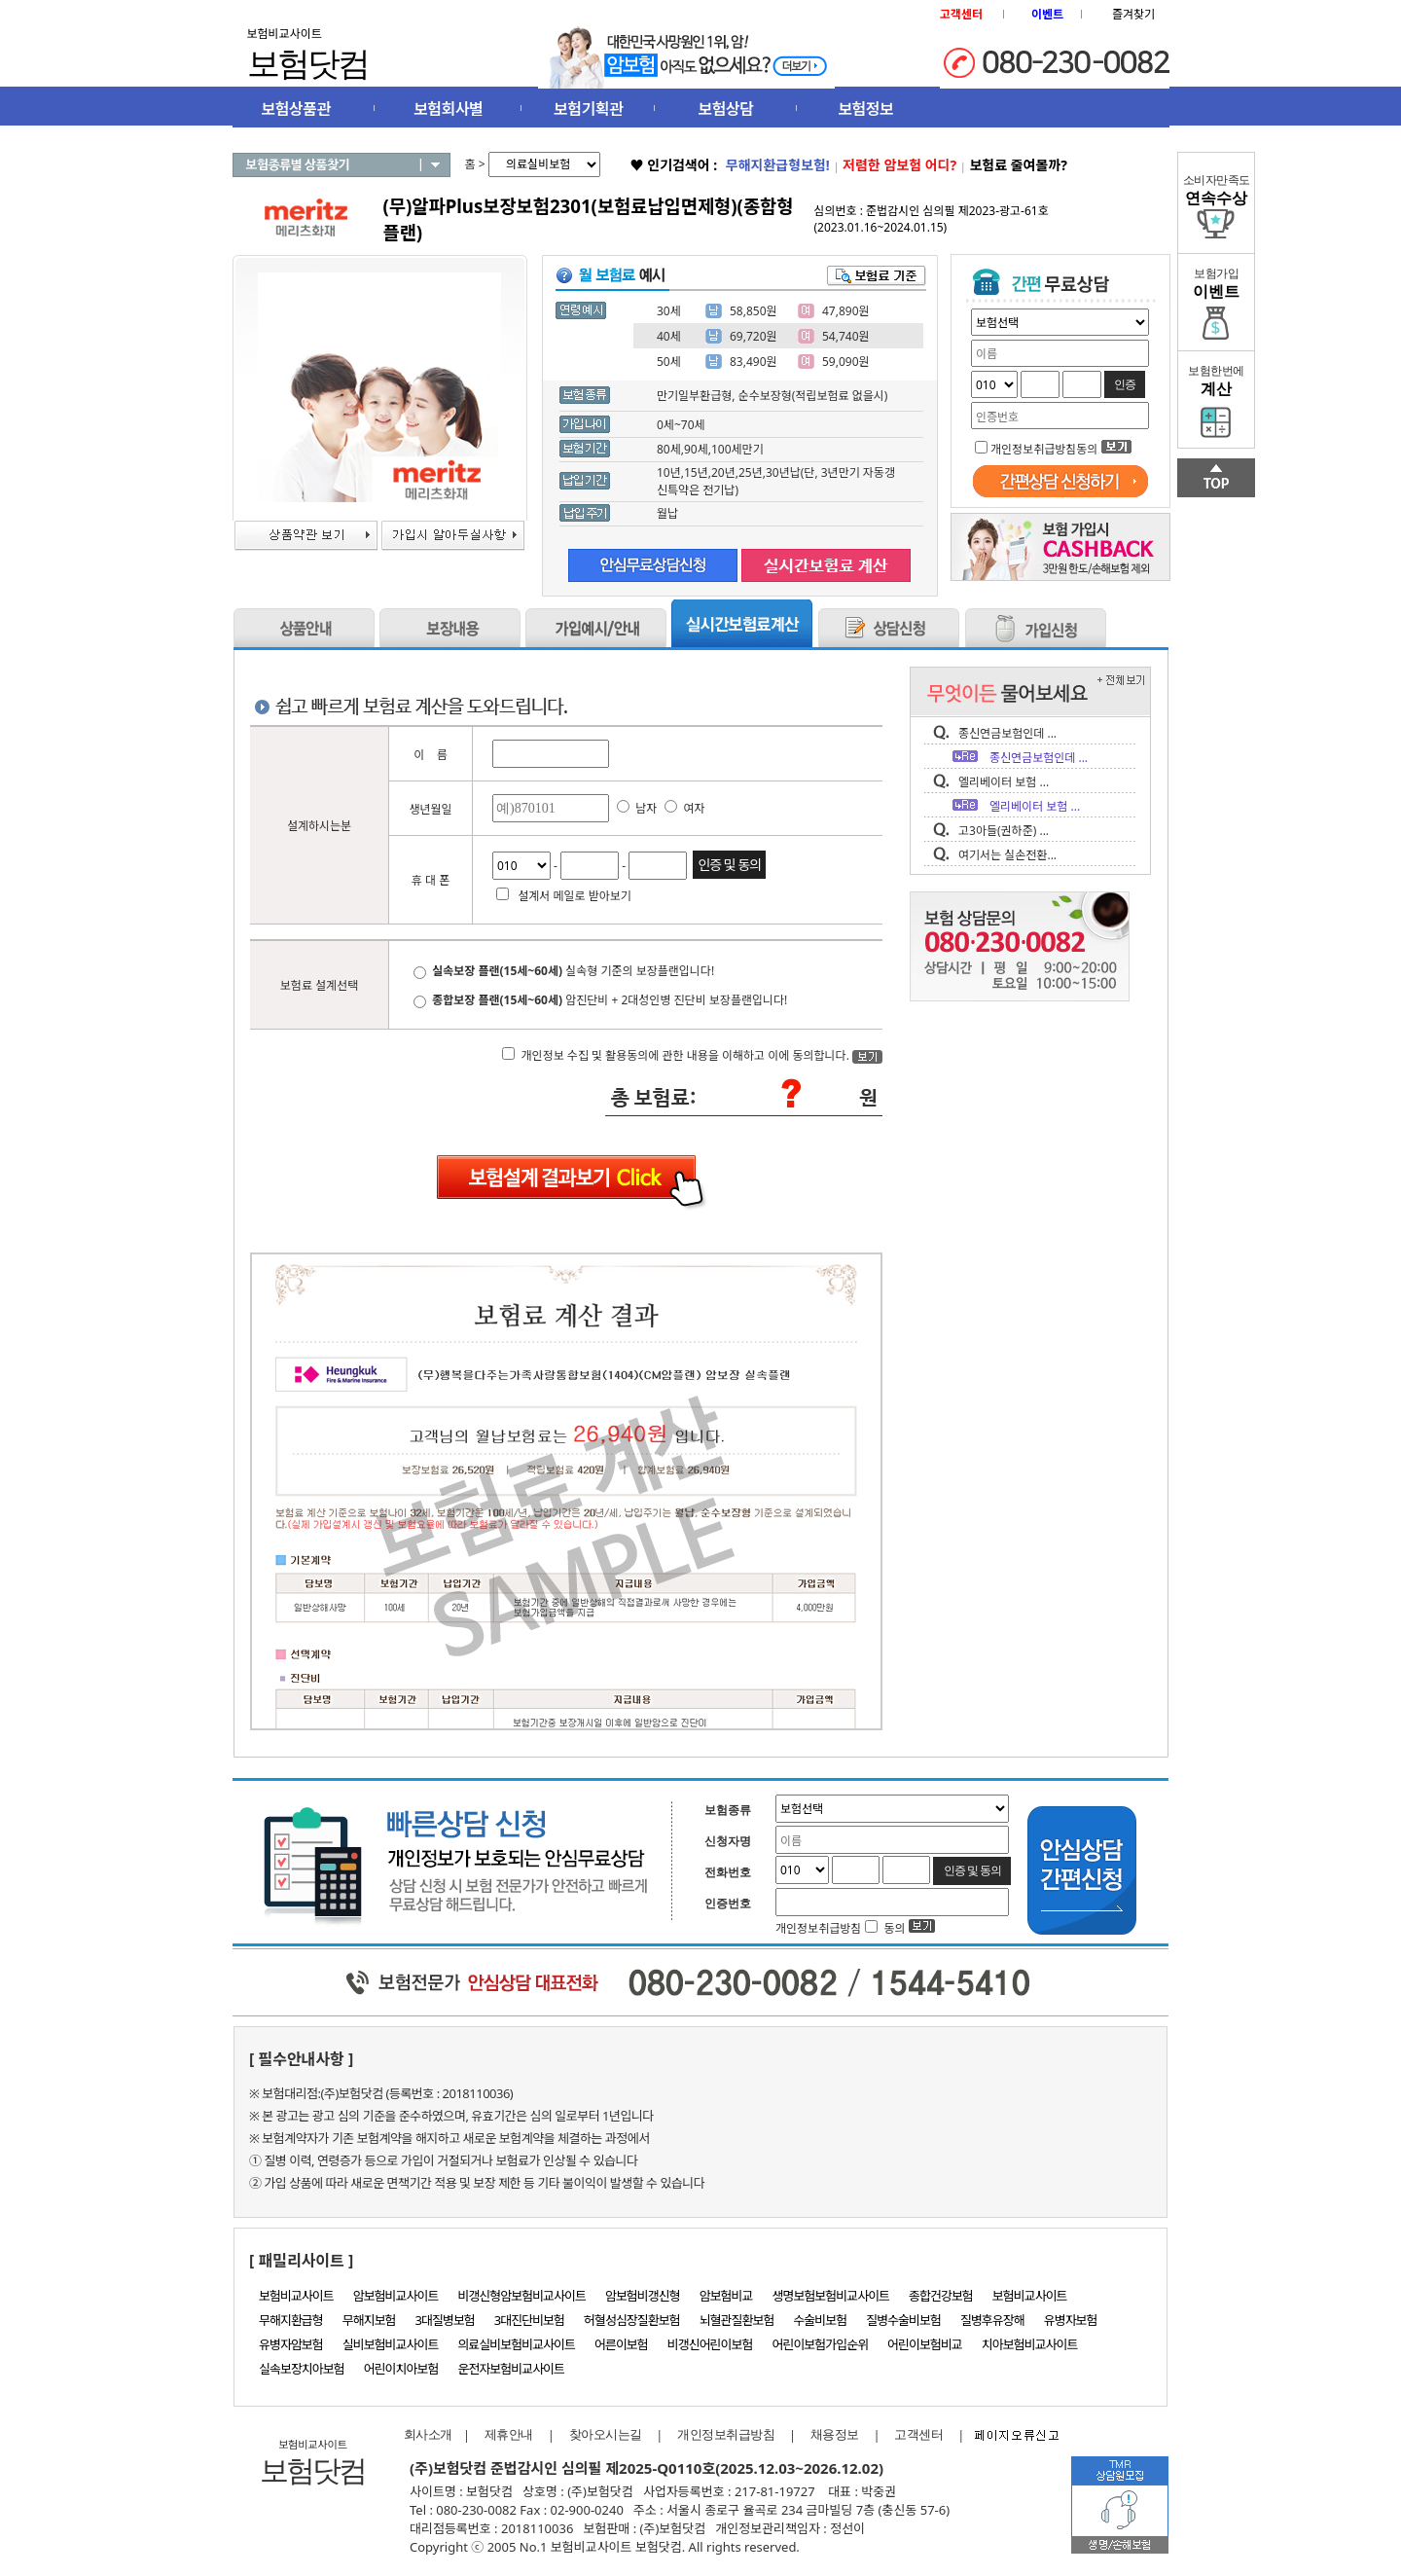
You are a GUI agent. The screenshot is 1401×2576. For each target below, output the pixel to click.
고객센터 (918, 2434)
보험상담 (726, 109)
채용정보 (834, 2434)
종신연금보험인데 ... (1007, 733)
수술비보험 (819, 2320)
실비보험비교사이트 (390, 2344)
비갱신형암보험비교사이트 (521, 2295)
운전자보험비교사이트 (510, 2368)
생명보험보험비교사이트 (831, 2295)
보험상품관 (296, 109)
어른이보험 (621, 2344)
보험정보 (865, 109)
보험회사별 (448, 109)
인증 (1124, 384)
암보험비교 (726, 2295)
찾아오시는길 (605, 2434)
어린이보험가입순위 (820, 2344)
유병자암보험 (291, 2344)
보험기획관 (588, 109)
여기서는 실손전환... (1007, 855)
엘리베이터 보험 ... (1003, 782)
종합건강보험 (941, 2295)
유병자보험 (1070, 2320)
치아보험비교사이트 (1030, 2344)
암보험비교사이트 (396, 2295)
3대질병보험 (445, 2320)
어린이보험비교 (924, 2344)
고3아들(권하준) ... (1003, 830)
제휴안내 (509, 2434)
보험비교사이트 (296, 2295)
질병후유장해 (992, 2320)
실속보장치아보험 (301, 2368)
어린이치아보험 (401, 2368)
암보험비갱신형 (642, 2295)
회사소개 (423, 2434)
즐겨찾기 (1133, 14)
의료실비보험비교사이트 (516, 2344)
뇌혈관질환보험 (737, 2320)
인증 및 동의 (729, 864)
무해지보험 (369, 2320)
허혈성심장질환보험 (632, 2320)
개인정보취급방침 (725, 2434)
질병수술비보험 (903, 2320)
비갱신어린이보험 (710, 2344)
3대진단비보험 (529, 2320)
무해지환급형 (291, 2320)
